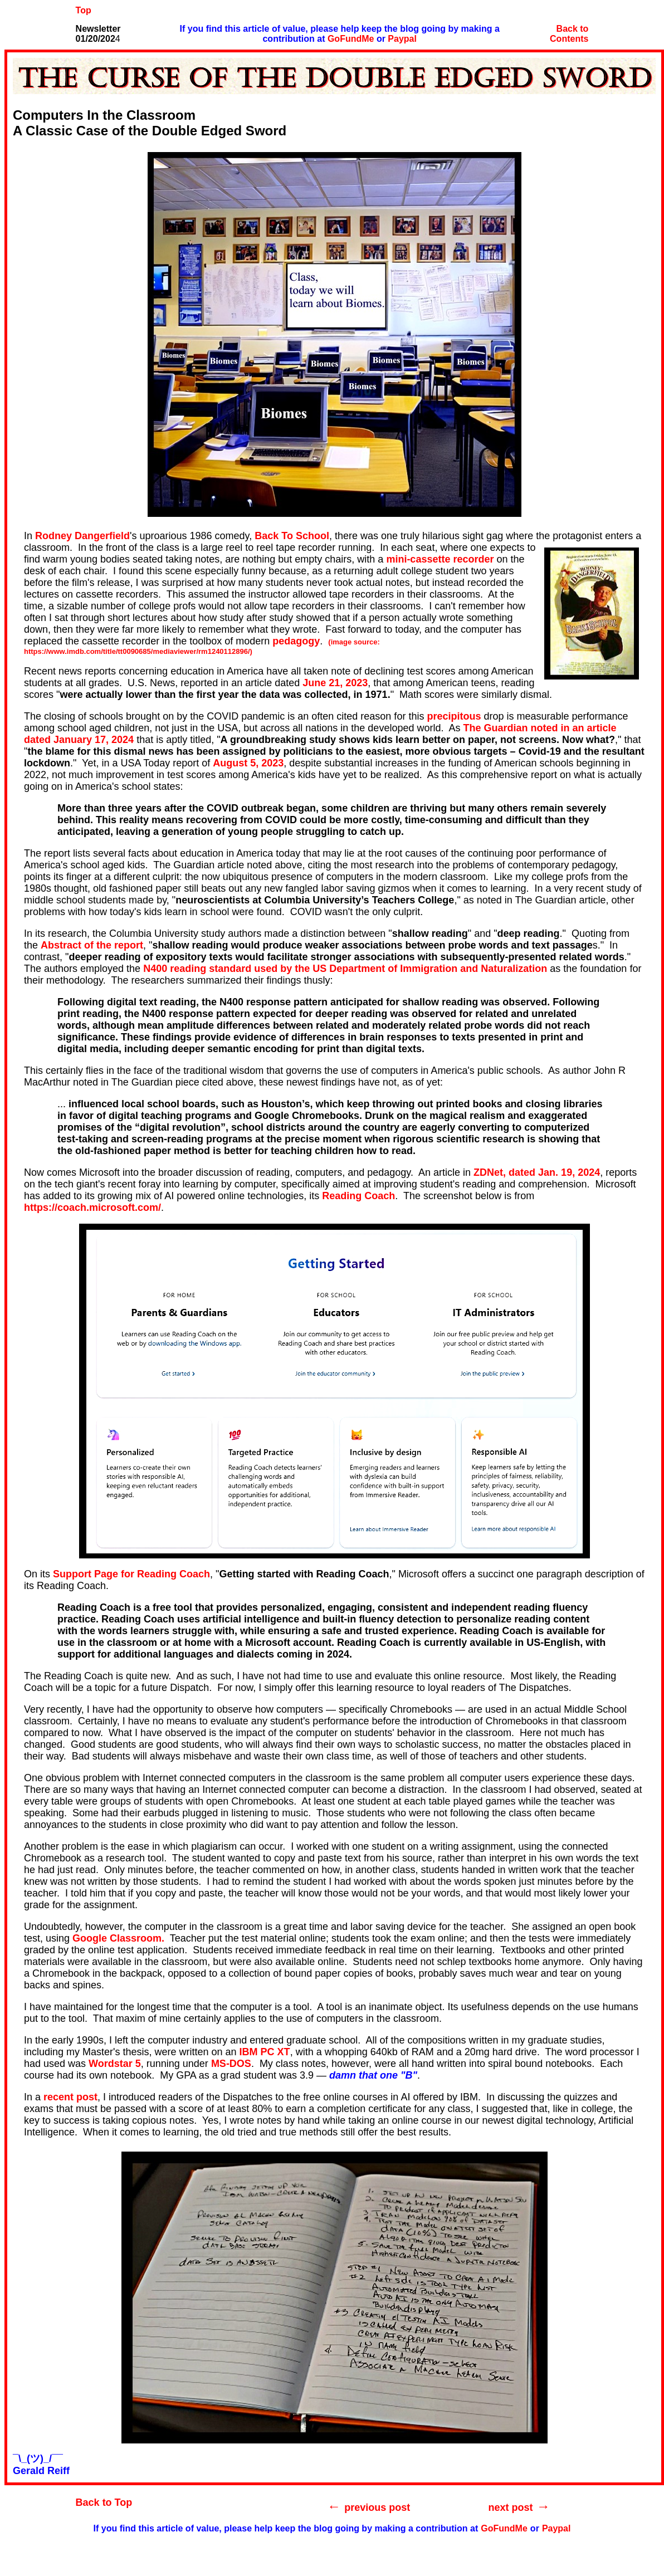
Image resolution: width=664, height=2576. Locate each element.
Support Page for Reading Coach (131, 1574)
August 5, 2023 (248, 763)
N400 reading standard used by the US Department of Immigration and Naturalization (345, 968)
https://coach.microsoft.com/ (92, 1207)
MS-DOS (231, 2063)
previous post (377, 2507)
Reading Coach (358, 1195)
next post (511, 2507)
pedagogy (296, 641)
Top (83, 10)
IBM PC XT (265, 2051)
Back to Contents (569, 33)
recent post (70, 2097)
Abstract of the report (92, 945)
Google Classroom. (118, 1938)
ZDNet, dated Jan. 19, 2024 (536, 1172)
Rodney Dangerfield (82, 535)
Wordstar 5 (115, 2063)
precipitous (454, 716)
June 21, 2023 (335, 682)
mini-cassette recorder (440, 559)
